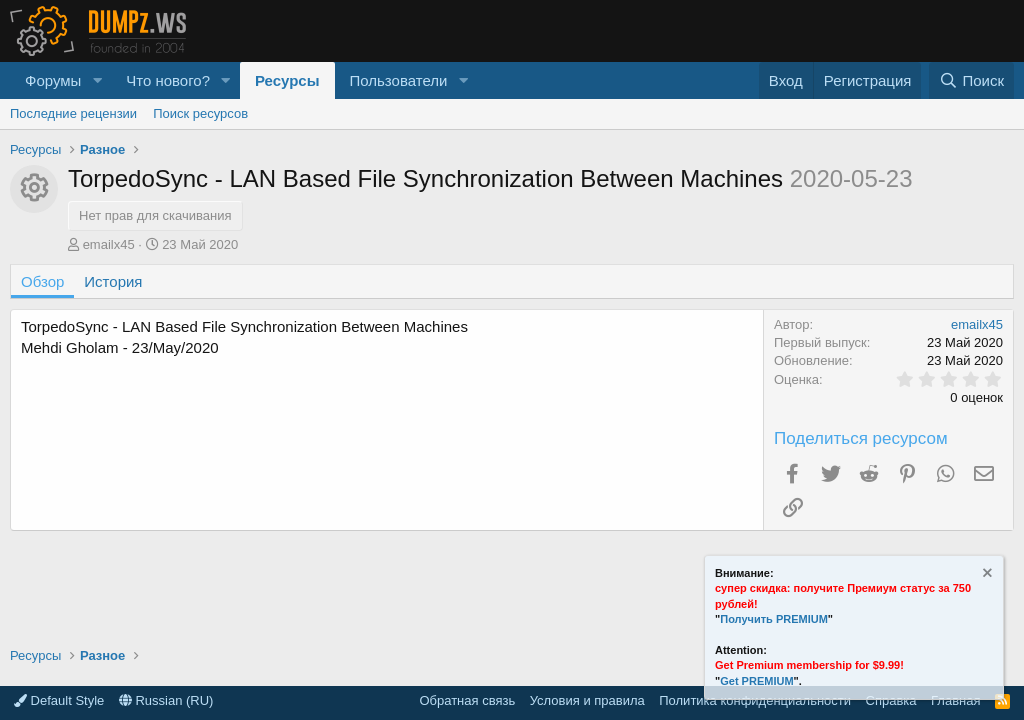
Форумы (53, 80)
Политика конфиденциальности (755, 700)
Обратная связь (467, 700)
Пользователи (399, 80)
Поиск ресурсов (200, 113)
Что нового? (168, 80)
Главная (955, 700)
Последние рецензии (73, 113)
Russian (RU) (166, 700)
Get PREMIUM (756, 681)
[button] (97, 80)
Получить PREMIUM (774, 619)
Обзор (42, 281)
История (113, 281)
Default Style (59, 700)
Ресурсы (287, 80)
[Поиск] (971, 80)
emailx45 (109, 244)
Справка (891, 700)
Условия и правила (587, 700)
